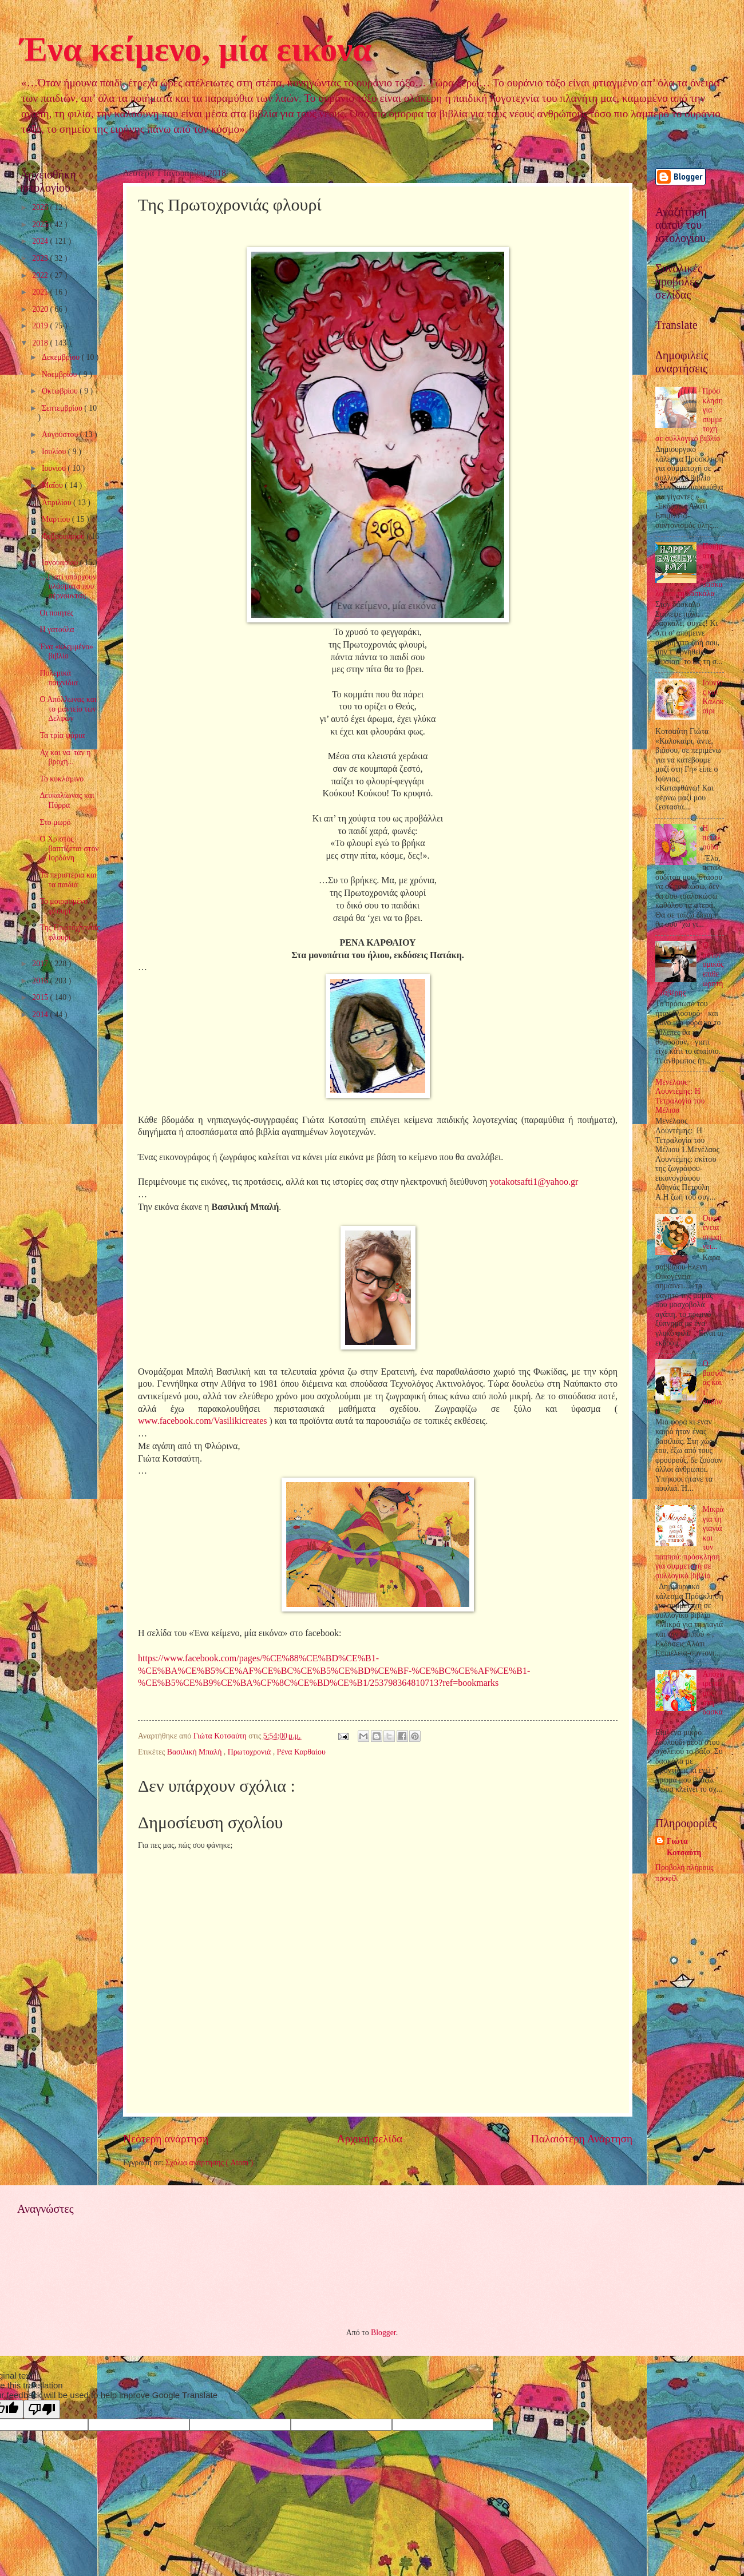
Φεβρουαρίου (64, 536)
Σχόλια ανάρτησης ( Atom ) (209, 2162)
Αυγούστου (61, 434)
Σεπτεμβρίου (63, 408)
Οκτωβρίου (61, 391)
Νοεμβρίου (60, 374)
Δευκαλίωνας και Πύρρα (66, 800)
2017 (41, 963)
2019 (41, 325)
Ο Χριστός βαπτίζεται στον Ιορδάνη (68, 848)
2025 (41, 224)
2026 (41, 207)
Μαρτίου (57, 519)
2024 (41, 241)
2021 (41, 292)
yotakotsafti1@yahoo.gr (534, 1181)
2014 (41, 1014)
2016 (41, 981)
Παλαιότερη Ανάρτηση (581, 2139)
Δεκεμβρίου (62, 357)
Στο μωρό (54, 822)
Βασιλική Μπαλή (195, 1752)
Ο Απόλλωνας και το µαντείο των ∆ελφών (67, 709)
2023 (41, 258)
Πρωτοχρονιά (250, 1752)
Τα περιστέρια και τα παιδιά (67, 880)
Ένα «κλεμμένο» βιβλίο (66, 651)
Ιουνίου (55, 468)
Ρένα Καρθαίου (301, 1752)
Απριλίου (57, 502)
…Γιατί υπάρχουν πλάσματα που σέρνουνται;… (67, 586)
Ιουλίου (55, 451)
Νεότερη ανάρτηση (165, 2139)
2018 (41, 343)
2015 (41, 997)
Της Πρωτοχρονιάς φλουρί (69, 932)
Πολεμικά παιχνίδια (58, 678)
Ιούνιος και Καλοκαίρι (713, 697)
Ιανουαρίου (61, 562)
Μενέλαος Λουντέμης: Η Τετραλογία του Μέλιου (680, 1096)
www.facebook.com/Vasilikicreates (202, 1421)
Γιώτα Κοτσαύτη (684, 1846)
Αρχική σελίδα (369, 2139)
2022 (41, 275)
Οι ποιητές (56, 613)
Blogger (383, 2332)
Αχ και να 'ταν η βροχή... (64, 757)
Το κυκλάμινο (61, 779)
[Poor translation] (41, 2409)
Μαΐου (53, 485)
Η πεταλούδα (712, 837)
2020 (41, 309)
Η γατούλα (56, 629)
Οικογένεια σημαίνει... (712, 1232)
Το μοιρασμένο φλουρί (63, 906)
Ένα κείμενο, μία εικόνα (195, 49)
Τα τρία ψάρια (62, 735)
